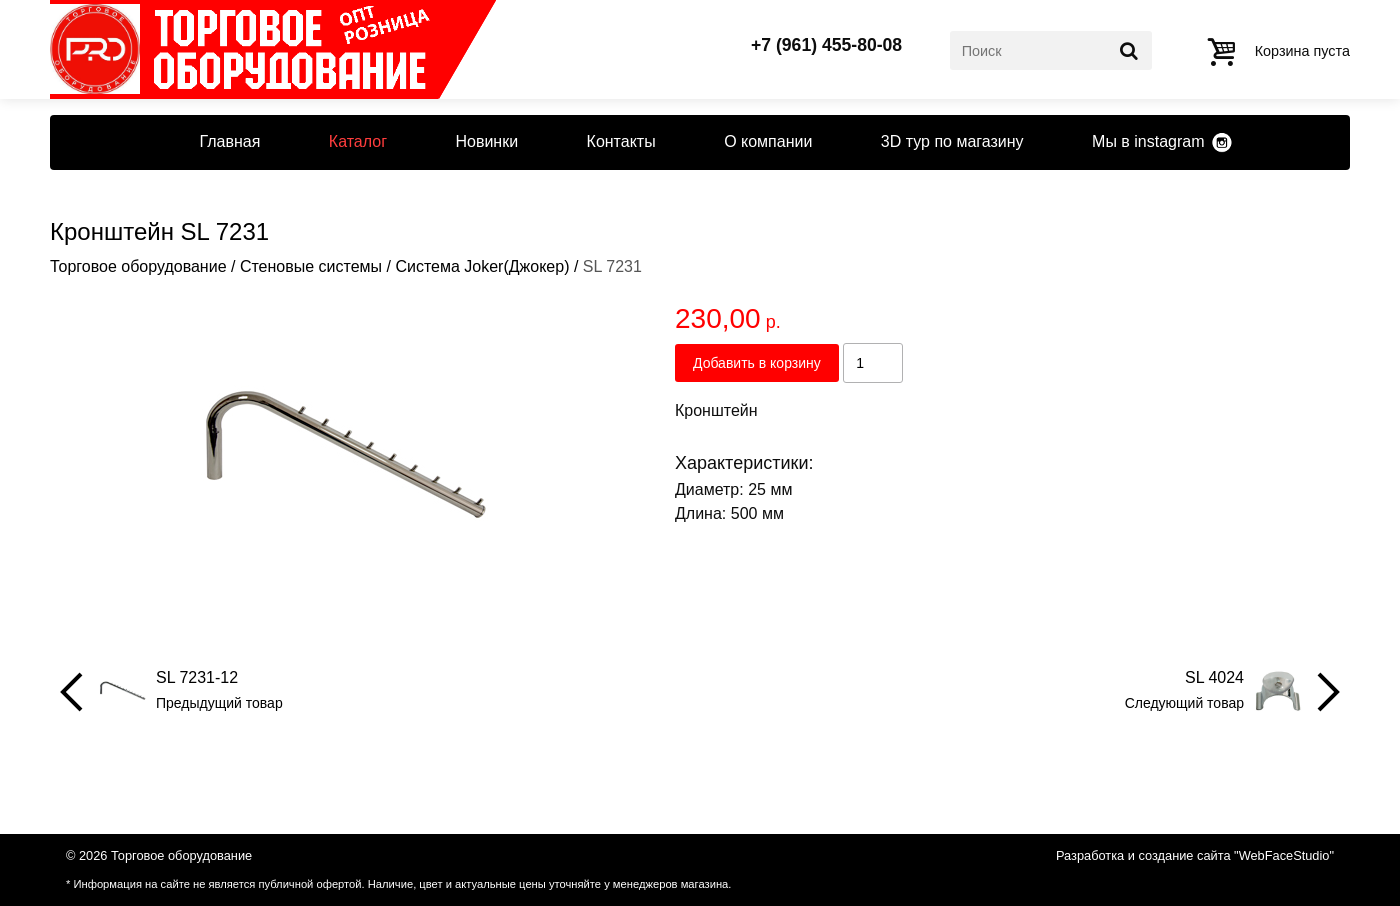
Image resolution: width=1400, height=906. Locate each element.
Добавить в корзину (757, 363)
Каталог (358, 141)
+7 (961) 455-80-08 (826, 46)
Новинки (486, 141)
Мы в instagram (1148, 141)
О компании (768, 141)
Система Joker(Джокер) (482, 266)
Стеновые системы (311, 266)
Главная (229, 141)
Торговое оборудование (138, 266)
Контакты (621, 141)
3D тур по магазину (952, 141)
